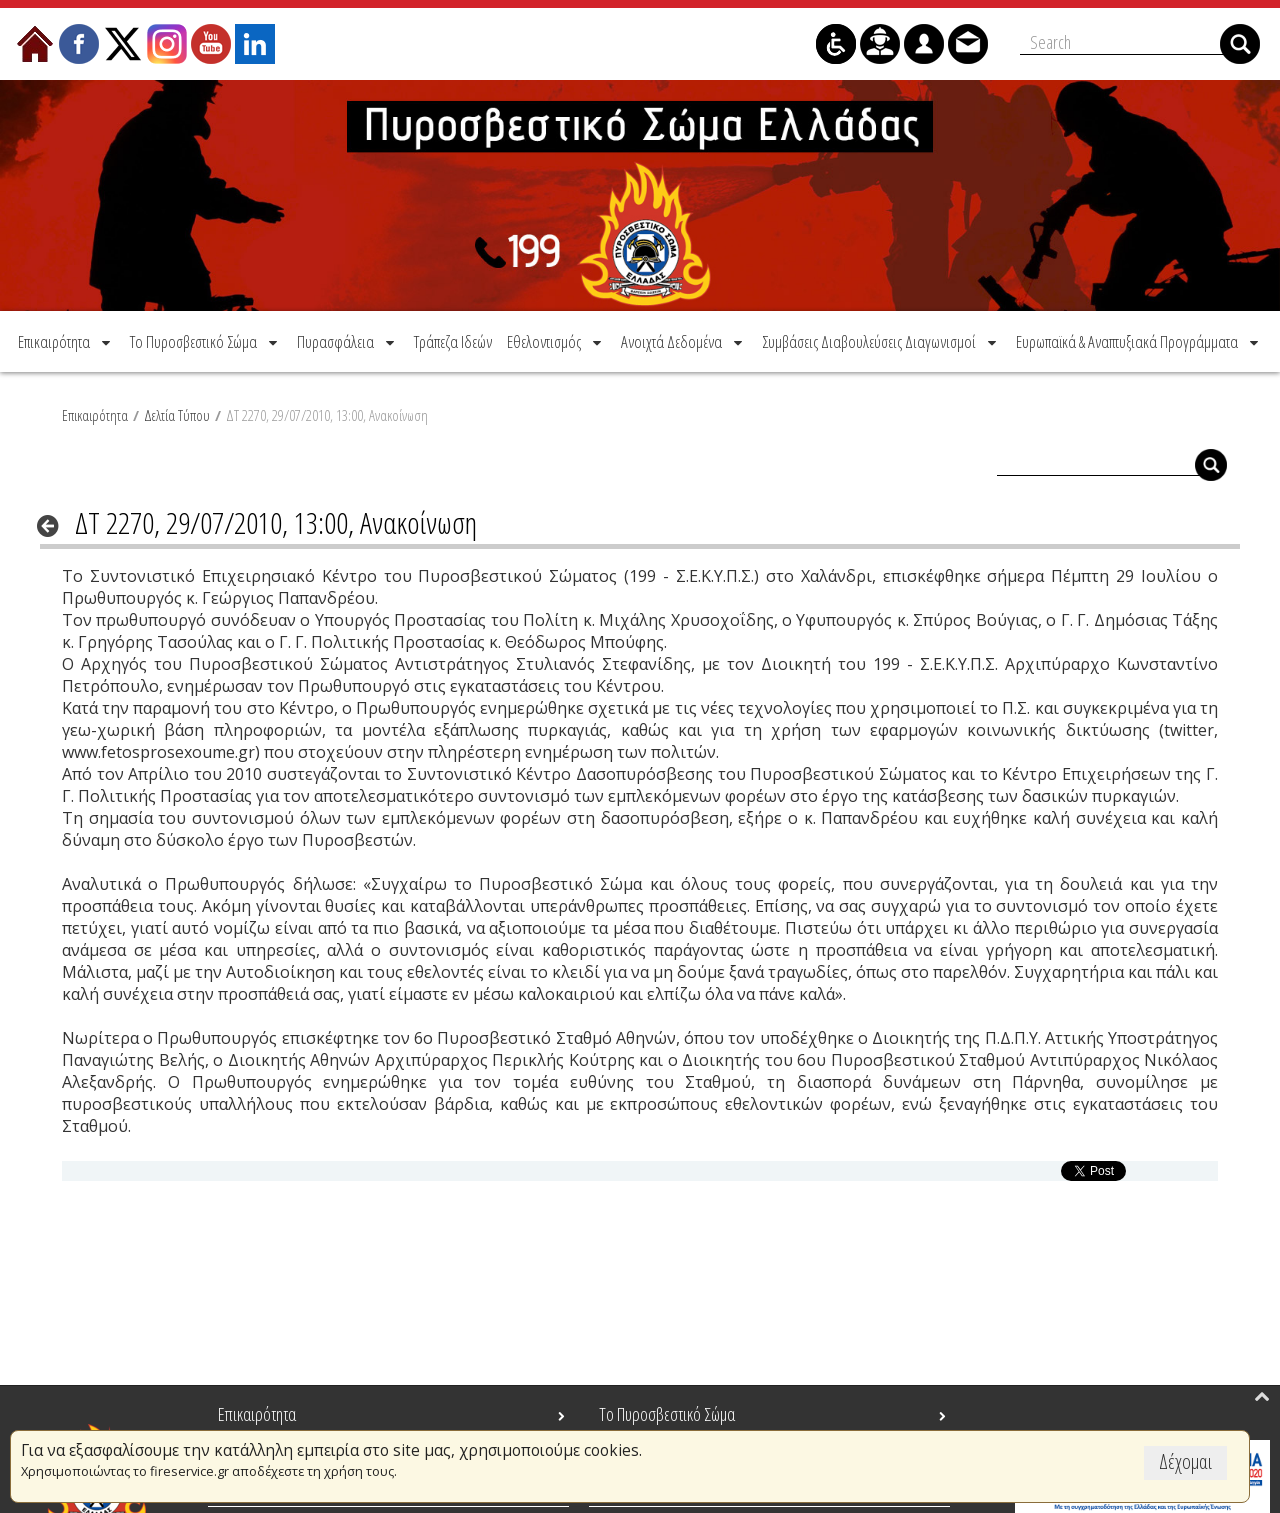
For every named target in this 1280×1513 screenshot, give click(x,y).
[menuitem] (66, 341)
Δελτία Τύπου (177, 415)
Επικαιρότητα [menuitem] (257, 1414)
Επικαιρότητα (95, 415)
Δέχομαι (1185, 1461)
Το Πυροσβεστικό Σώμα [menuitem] (667, 1414)
